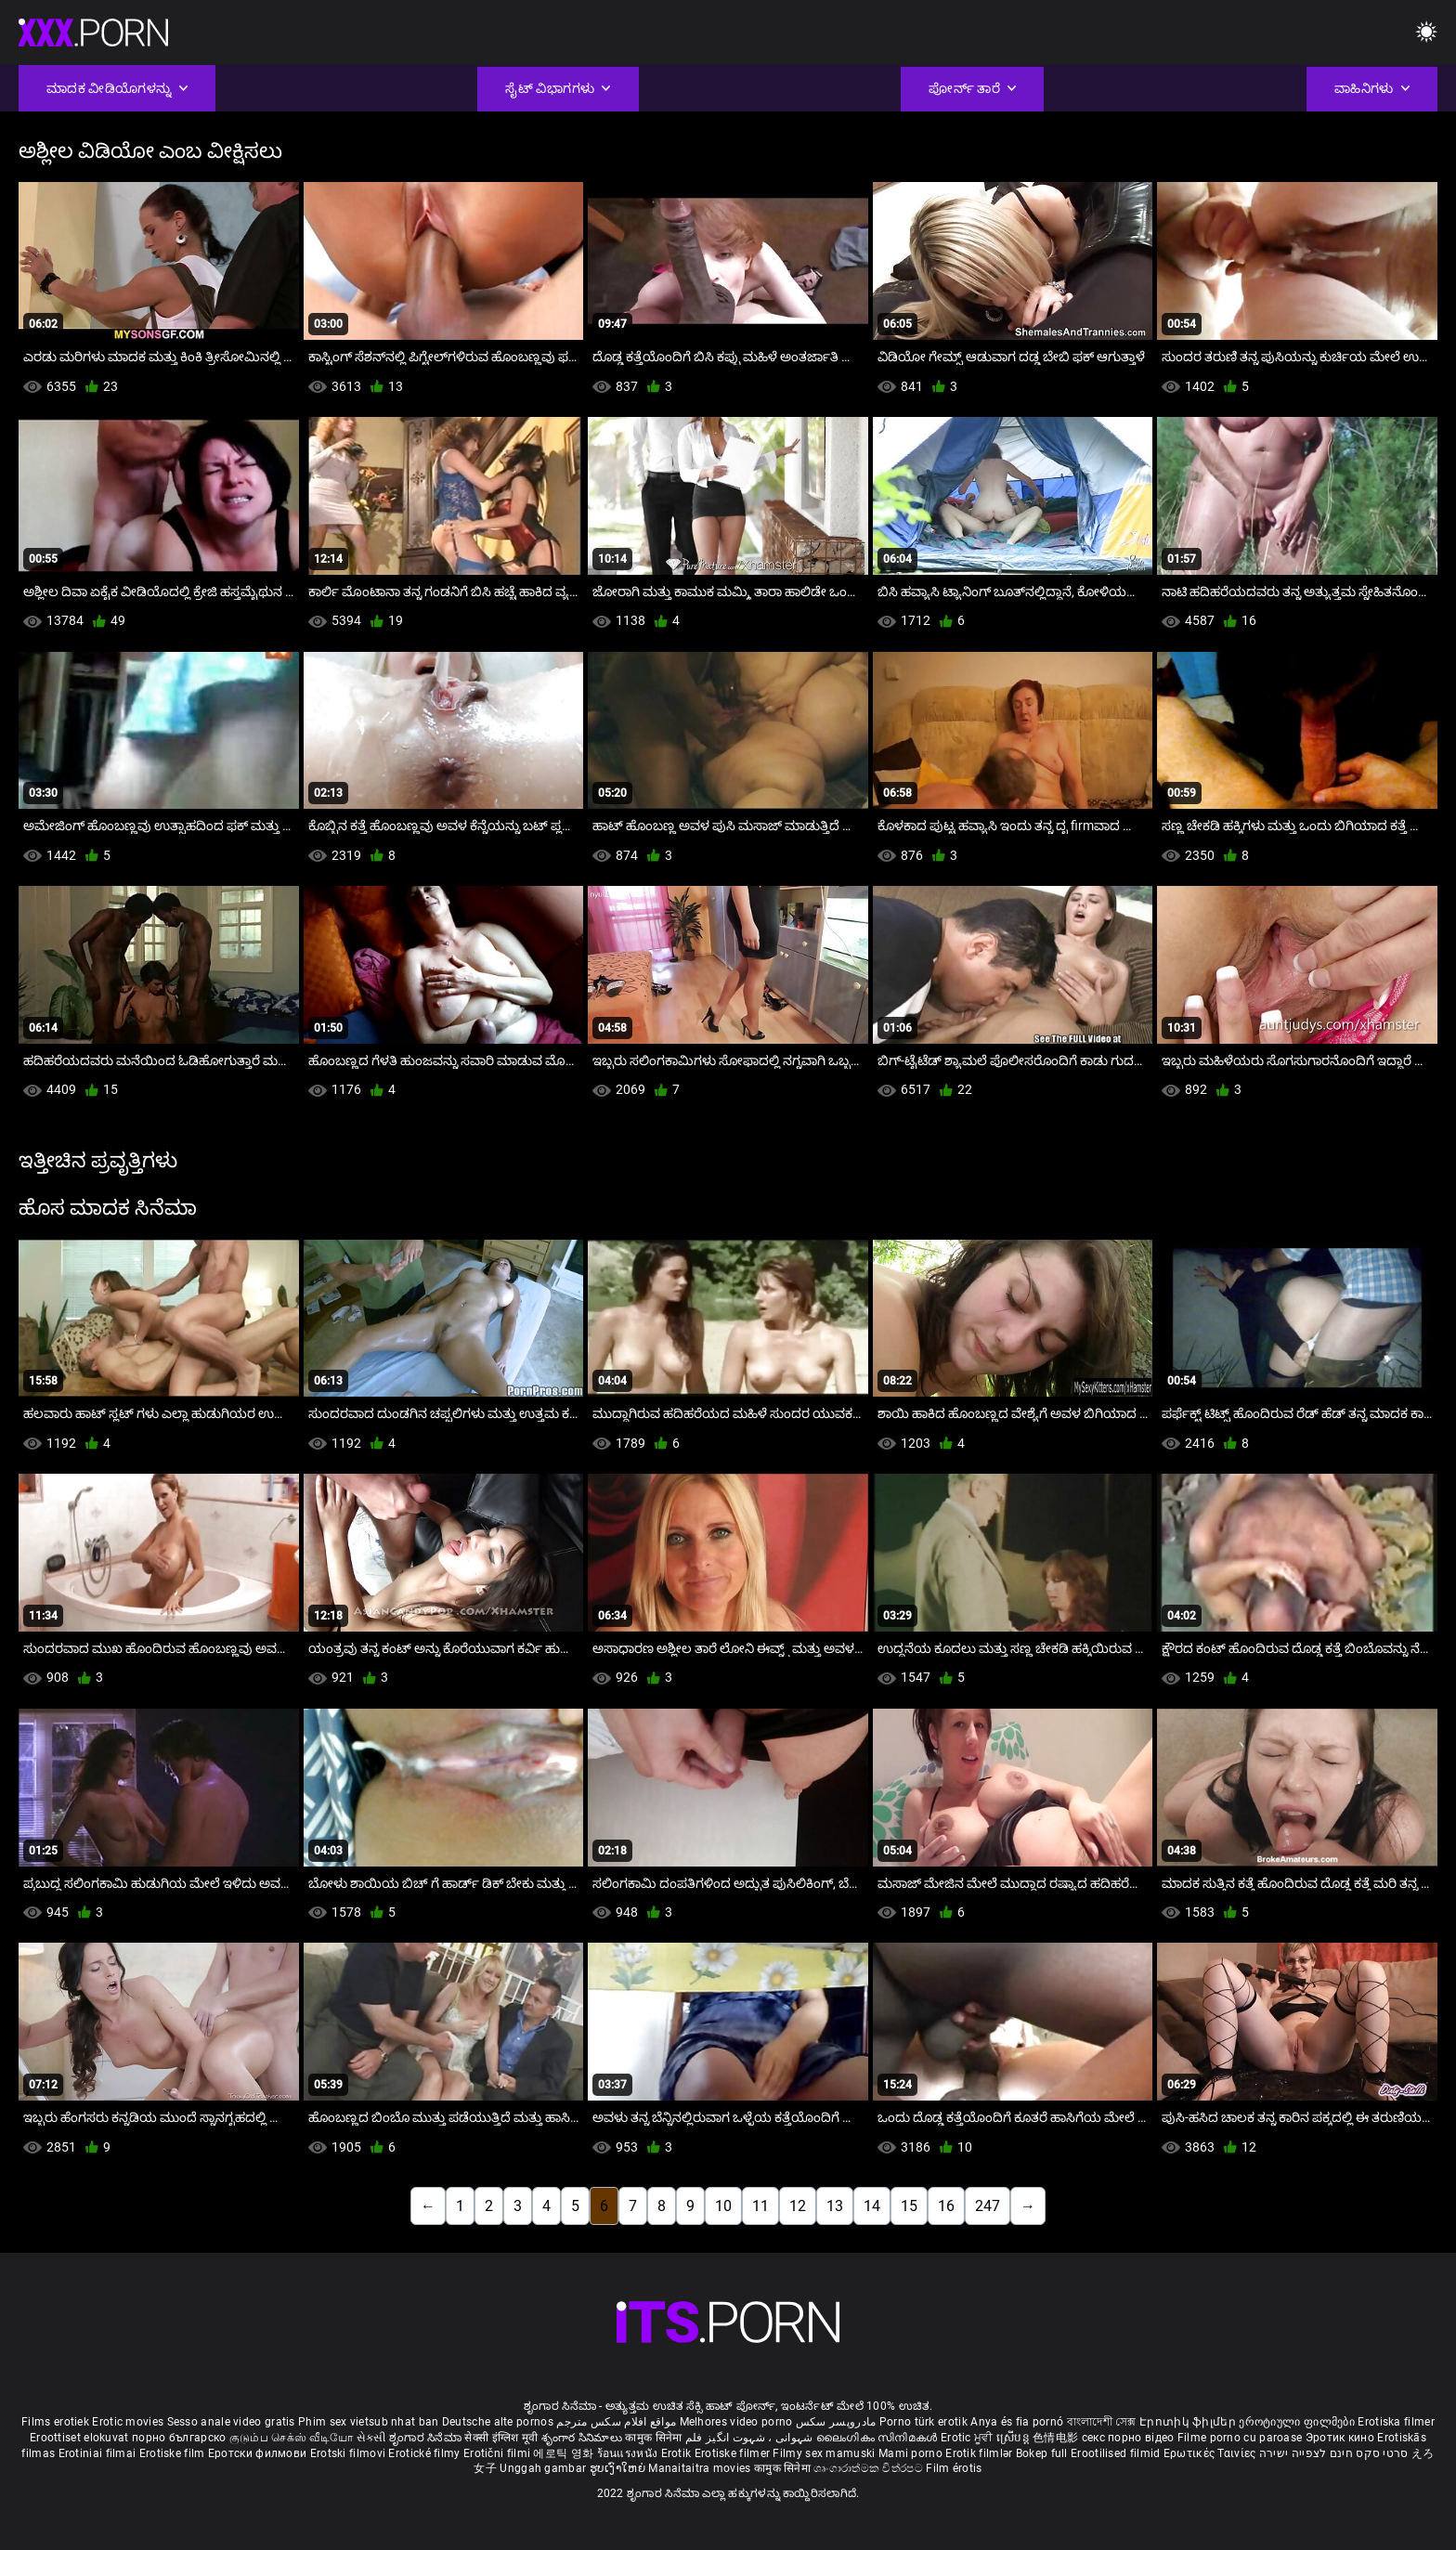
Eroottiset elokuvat (81, 2437)
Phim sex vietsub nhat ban (368, 2421)
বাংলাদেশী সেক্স (1102, 2421)
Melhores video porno (736, 2421)
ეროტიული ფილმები (1298, 2421)
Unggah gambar (544, 2468)
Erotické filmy (425, 2453)
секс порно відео (1128, 2437)
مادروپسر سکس (836, 2421)
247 (987, 2206)
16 (946, 2206)
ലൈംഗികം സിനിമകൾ (878, 2437)
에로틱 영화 (564, 2453)
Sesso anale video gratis (231, 2421)
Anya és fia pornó (1016, 2421)
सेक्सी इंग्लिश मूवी (501, 2437)
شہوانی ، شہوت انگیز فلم (750, 2437)
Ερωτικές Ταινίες (1211, 2453)
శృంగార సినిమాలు (583, 2437)
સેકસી (371, 2437)
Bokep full (1042, 2453)
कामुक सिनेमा (654, 2437)
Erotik (678, 2453)
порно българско (179, 2437)
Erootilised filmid (1117, 2453)
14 (872, 2206)
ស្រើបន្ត (1014, 2437)
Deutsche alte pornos (497, 2421)
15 (909, 2206)
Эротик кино (1342, 2437)
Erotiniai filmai (98, 2453)
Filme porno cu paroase (1240, 2437)
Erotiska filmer (1396, 2421)
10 (723, 2206)
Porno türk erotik (923, 2421)
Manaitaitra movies (701, 2468)
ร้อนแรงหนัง (629, 2453)
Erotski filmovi (349, 2453)
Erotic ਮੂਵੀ (968, 2437)
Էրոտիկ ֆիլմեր (1189, 2421)
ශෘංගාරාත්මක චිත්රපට (869, 2468)
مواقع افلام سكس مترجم (616, 2421)
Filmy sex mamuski (824, 2453)
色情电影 (1057, 2437)
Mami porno (910, 2453)
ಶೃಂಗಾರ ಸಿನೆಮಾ (426, 2437)
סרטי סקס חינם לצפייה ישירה (1334, 2453)
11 (760, 2206)
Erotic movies (129, 2421)
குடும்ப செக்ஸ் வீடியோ (291, 2437)
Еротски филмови (259, 2453)
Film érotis (954, 2468)
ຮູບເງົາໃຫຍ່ (619, 2468)
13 (834, 2206)
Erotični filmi (498, 2453)
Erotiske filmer (734, 2453)
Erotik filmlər (980, 2453)
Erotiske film (173, 2453)
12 (797, 2206)
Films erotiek (55, 2421)
